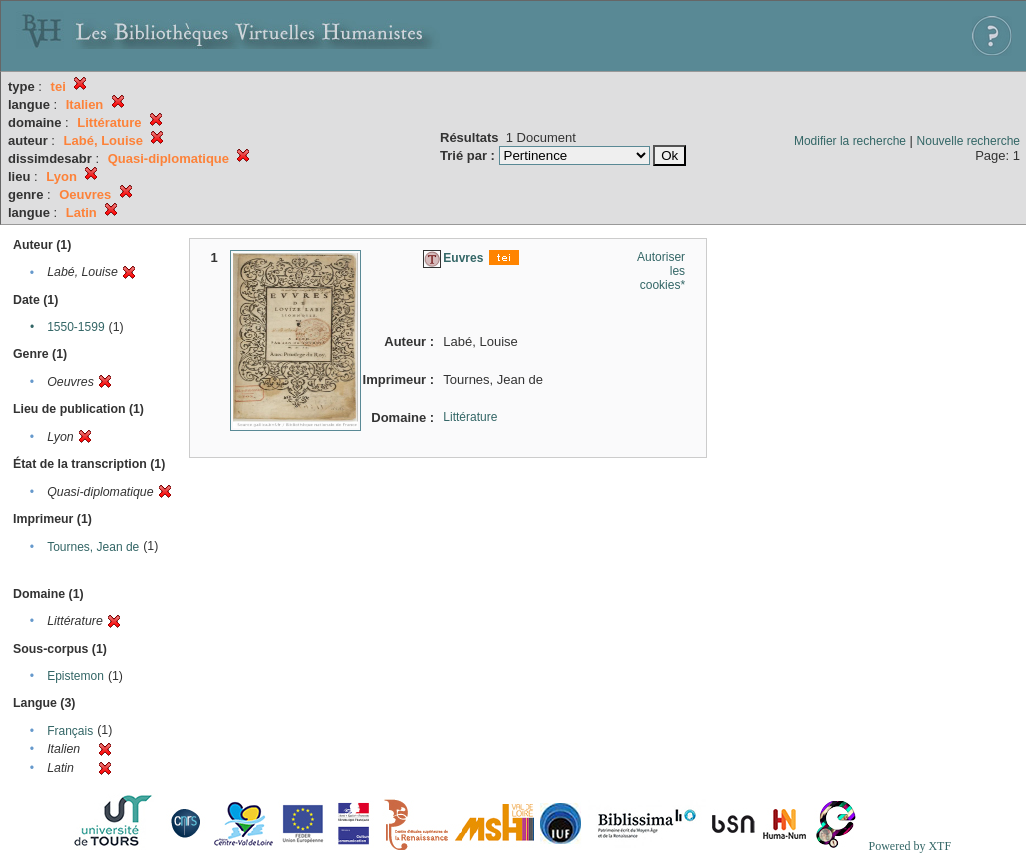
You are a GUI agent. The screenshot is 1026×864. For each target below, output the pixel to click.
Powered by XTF (909, 846)
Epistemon (75, 676)
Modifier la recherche (850, 141)
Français (70, 731)
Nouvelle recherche (968, 141)
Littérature (470, 417)
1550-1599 (75, 327)
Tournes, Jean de (93, 547)
